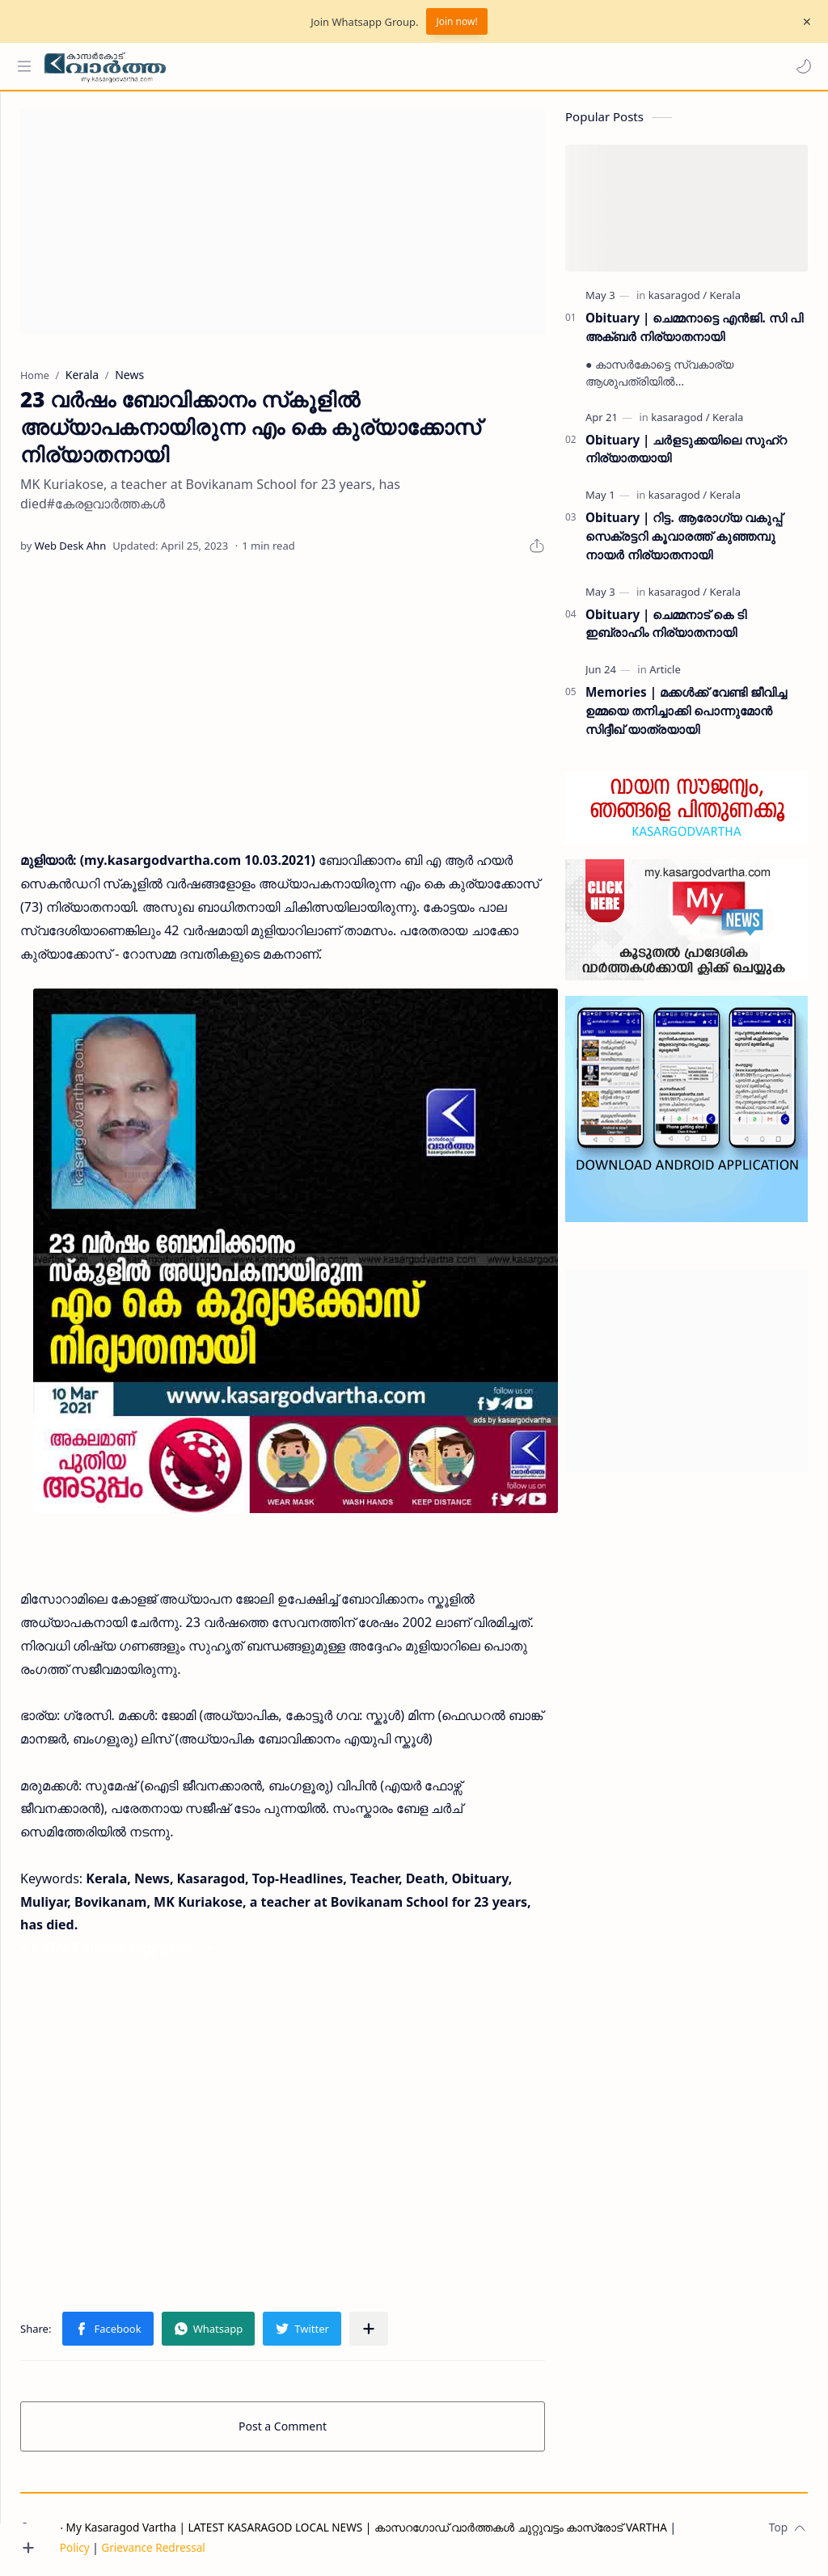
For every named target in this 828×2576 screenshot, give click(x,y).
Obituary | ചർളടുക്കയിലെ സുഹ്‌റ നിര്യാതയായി (686, 457)
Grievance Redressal (214, 2541)
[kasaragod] (677, 303)
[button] (800, 66)
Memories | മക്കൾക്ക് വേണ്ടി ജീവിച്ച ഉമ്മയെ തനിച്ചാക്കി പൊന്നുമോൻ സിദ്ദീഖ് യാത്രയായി (686, 718)
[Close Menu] (803, 22)
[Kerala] (725, 303)
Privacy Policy (115, 2541)
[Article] (665, 677)
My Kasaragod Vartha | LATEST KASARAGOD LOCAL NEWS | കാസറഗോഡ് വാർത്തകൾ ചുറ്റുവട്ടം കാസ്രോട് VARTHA (427, 2521)
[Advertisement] (313, 229)
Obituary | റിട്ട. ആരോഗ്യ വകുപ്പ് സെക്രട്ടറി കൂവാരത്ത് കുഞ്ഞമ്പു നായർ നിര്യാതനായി (683, 544)
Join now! (456, 21)
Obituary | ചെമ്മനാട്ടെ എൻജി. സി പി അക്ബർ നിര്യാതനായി (694, 335)
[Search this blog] (335, 66)
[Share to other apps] (429, 2323)
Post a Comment (313, 2420)
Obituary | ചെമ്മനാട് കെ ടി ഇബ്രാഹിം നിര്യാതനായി (665, 631)
